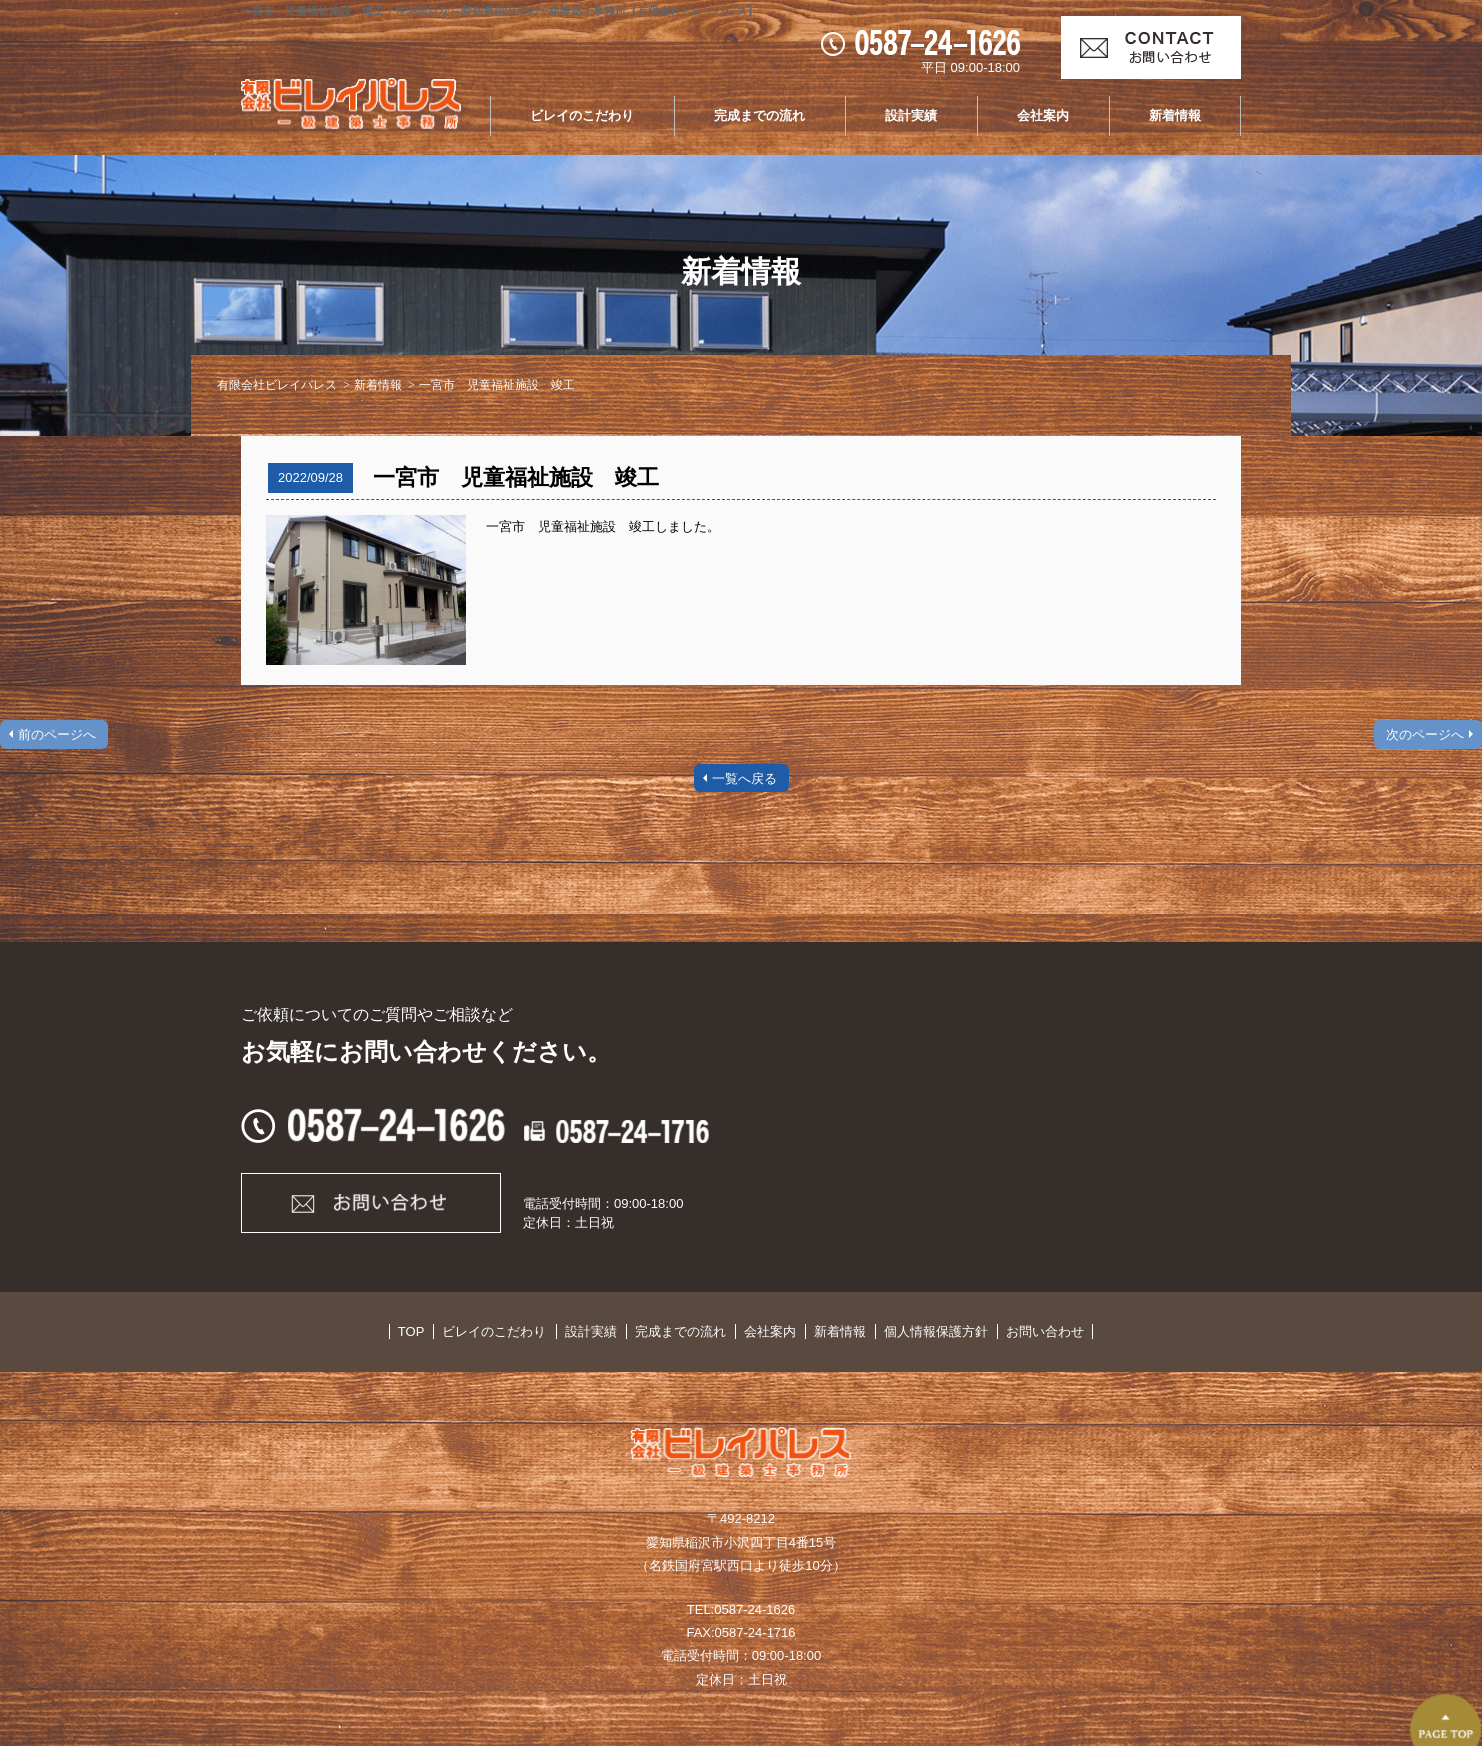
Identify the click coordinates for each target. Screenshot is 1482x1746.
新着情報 (1175, 115)
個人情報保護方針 (923, 1331)
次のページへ (1425, 734)
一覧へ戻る (744, 778)
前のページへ (57, 734)
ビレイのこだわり (582, 115)
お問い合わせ (1027, 1331)
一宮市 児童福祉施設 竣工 (497, 385)
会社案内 (1043, 115)
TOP (429, 1331)
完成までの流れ (759, 115)
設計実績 (911, 115)
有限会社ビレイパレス (277, 385)
